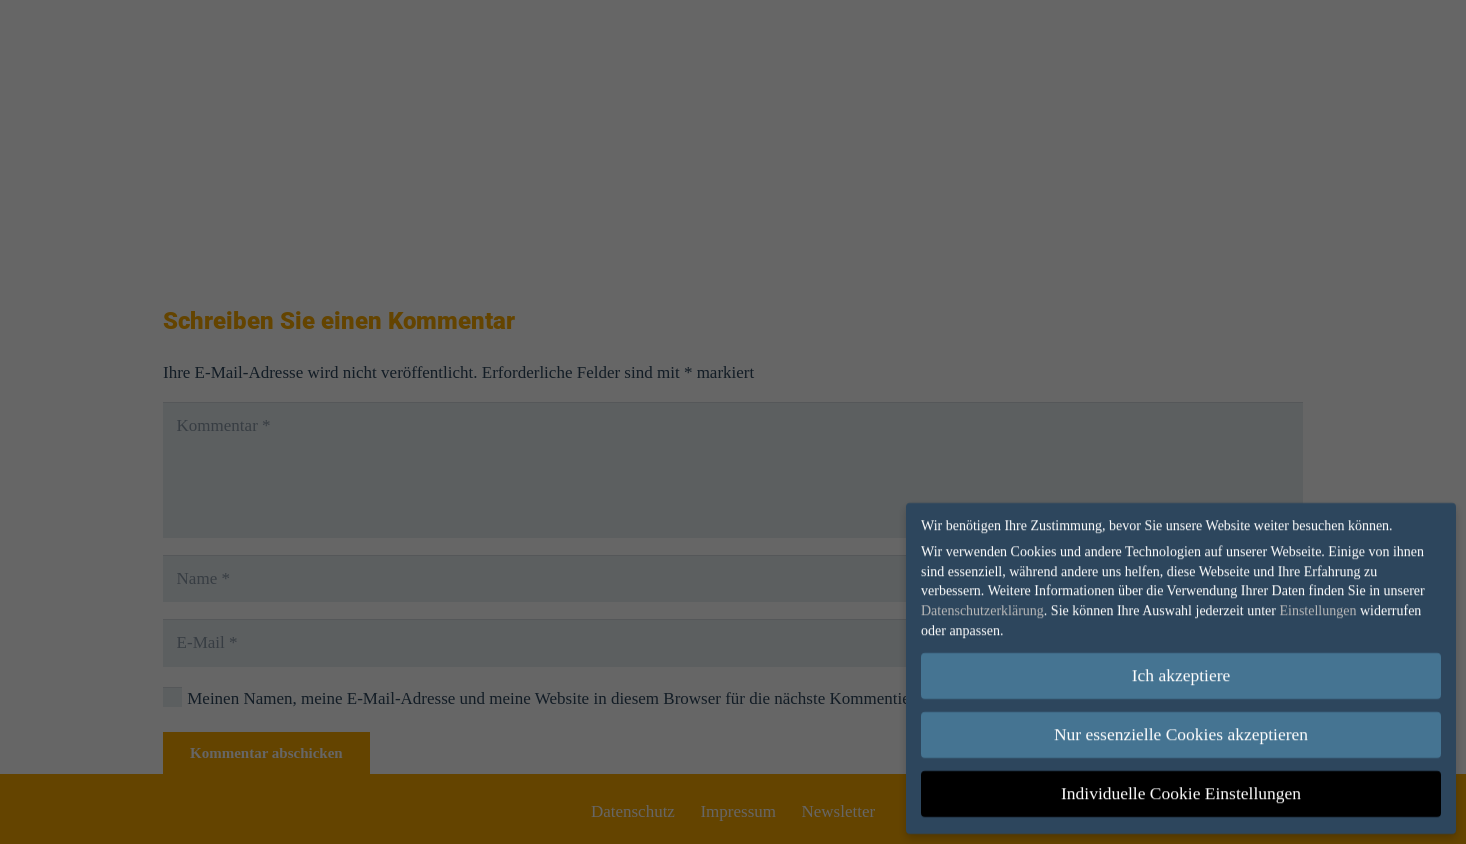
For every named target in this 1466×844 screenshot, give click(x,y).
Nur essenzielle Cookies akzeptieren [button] (1181, 728)
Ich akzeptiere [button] (1181, 669)
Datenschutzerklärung (982, 603)
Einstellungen (1317, 603)
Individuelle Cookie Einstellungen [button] (1181, 787)
